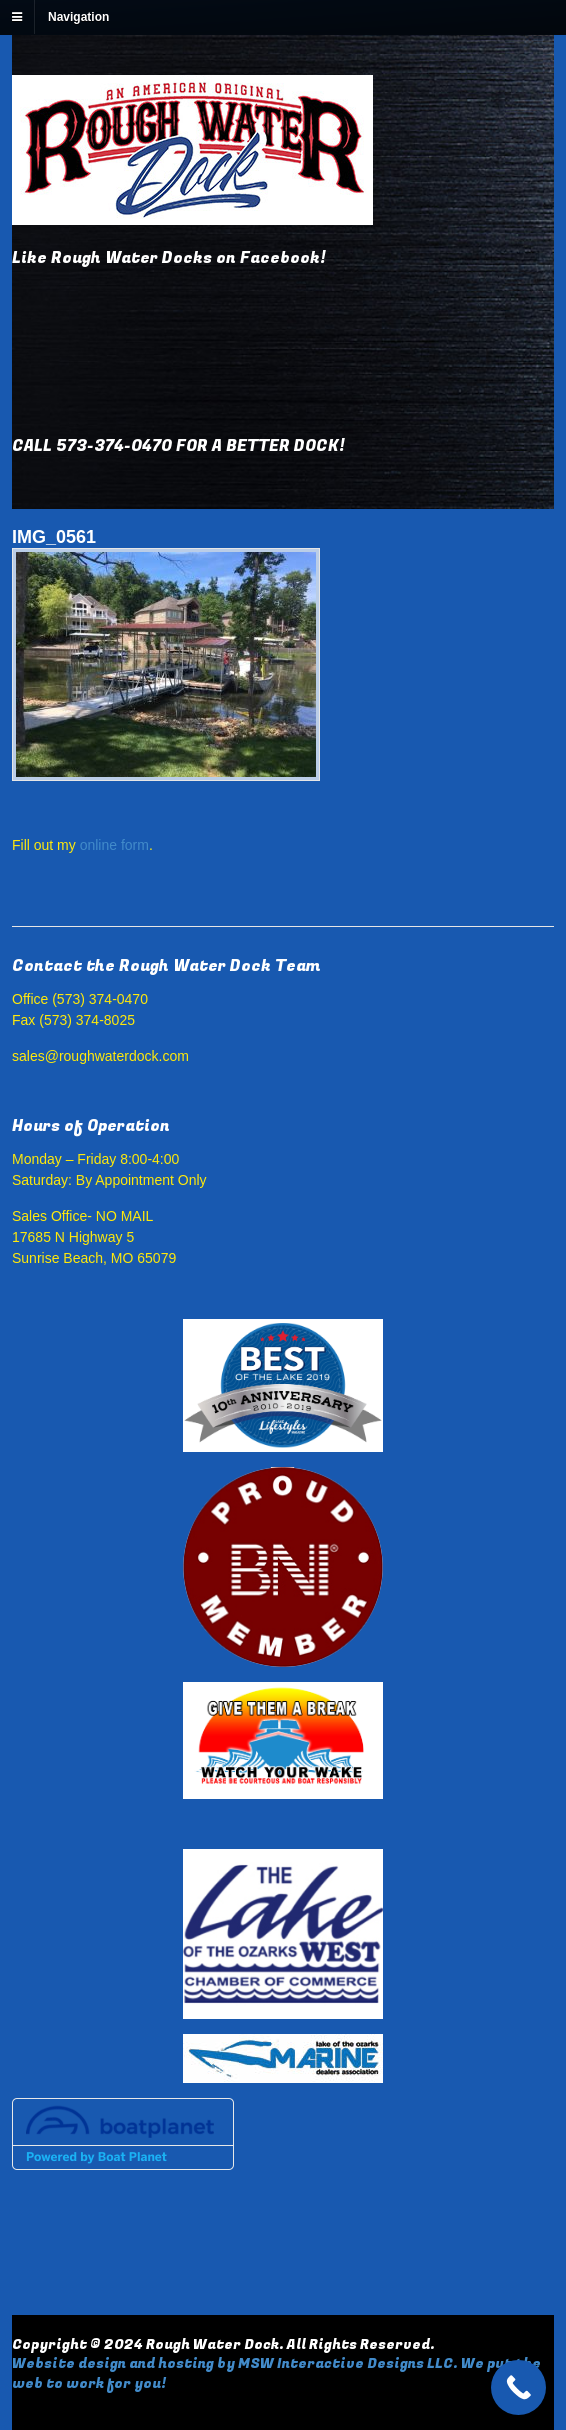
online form (114, 845)
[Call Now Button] (518, 2387)
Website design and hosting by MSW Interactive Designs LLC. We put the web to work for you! (276, 2373)
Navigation (78, 17)
